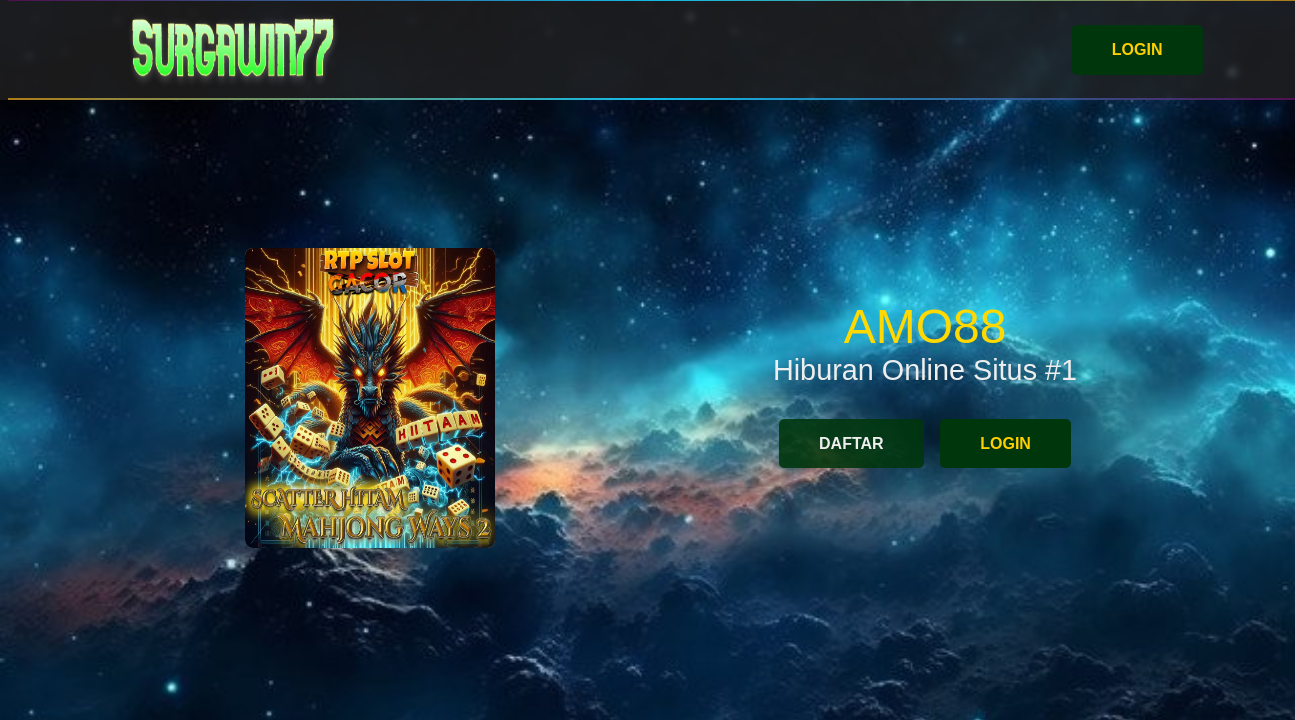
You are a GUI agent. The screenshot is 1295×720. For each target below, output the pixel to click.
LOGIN (1137, 49)
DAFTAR (851, 443)
